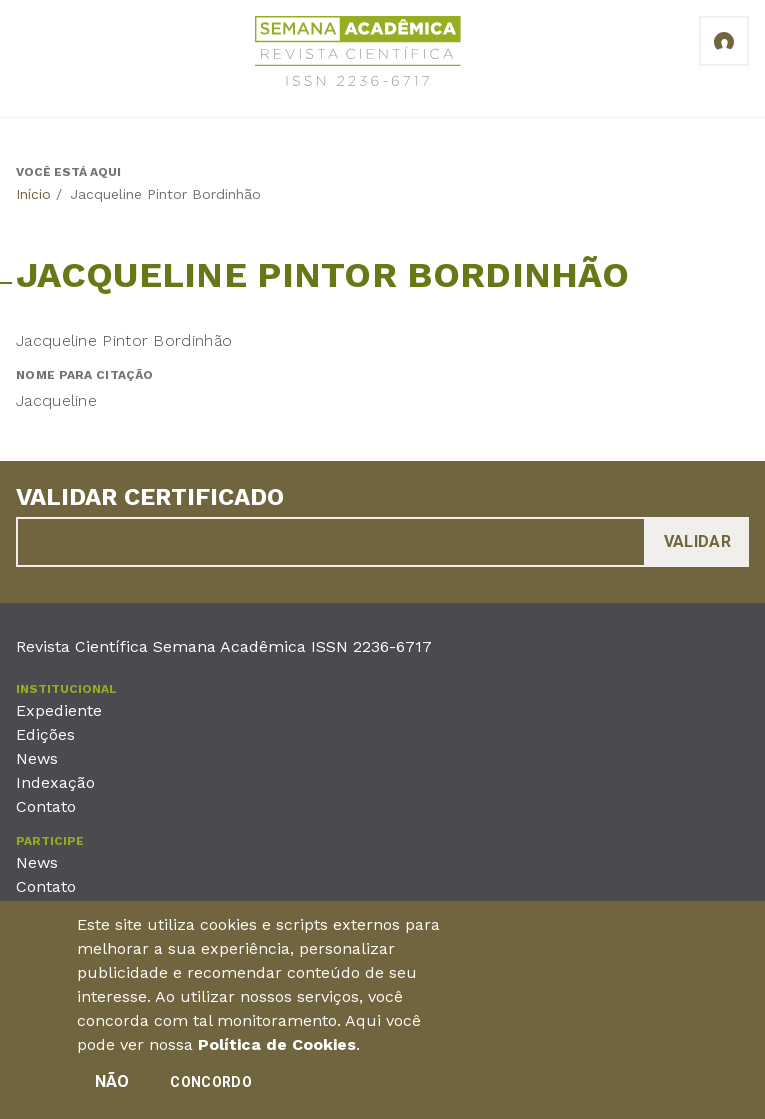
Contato (46, 806)
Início (33, 194)
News (37, 758)
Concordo (210, 1090)
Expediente (59, 710)
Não (112, 1089)
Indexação (55, 782)
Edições (45, 734)
